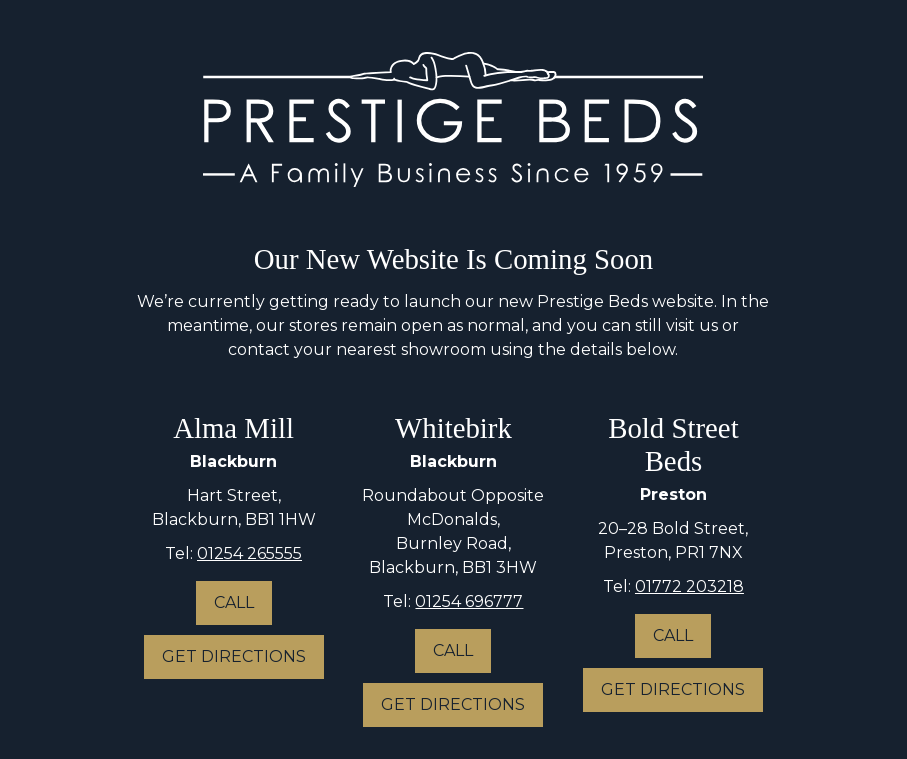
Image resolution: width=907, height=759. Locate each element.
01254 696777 (469, 601)
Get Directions (234, 656)
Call (234, 602)
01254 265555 (249, 553)
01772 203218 (689, 586)
